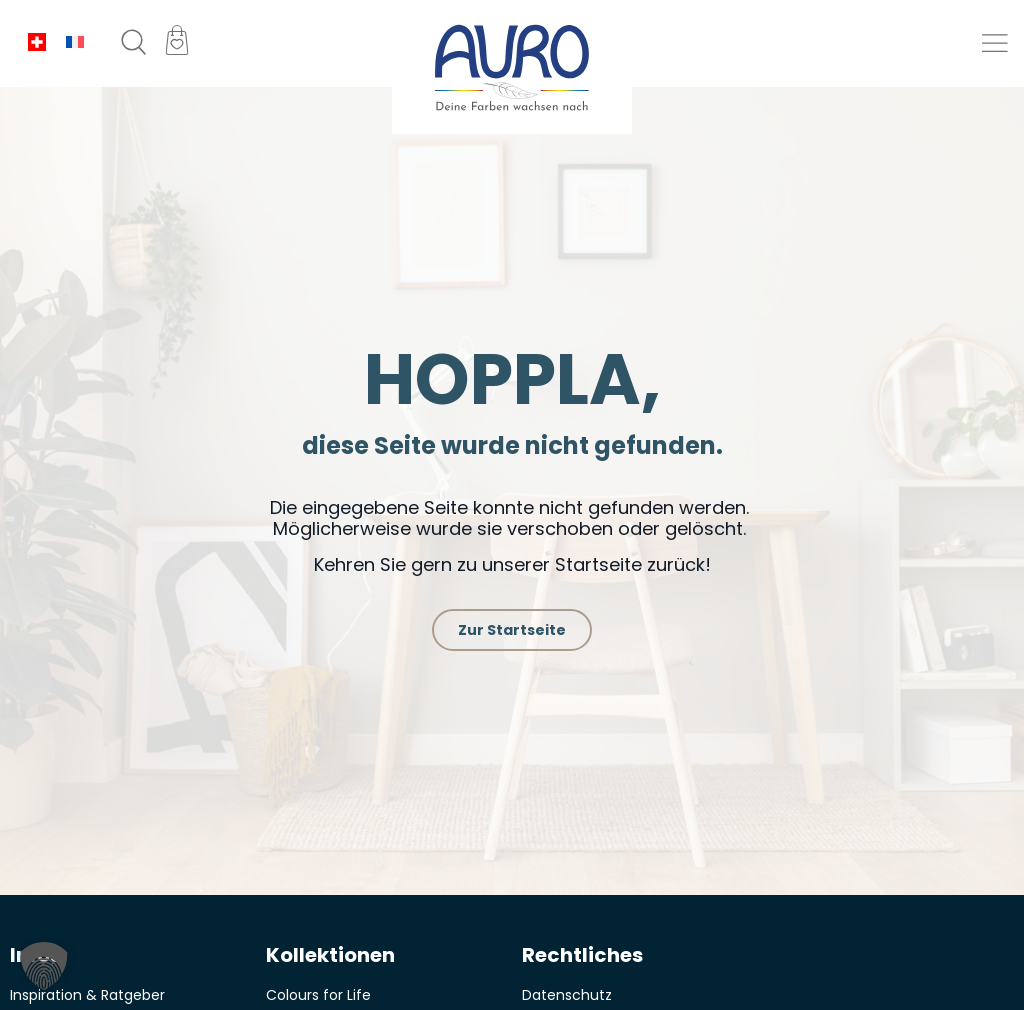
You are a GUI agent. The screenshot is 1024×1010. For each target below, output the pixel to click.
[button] (996, 43)
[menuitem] (37, 42)
